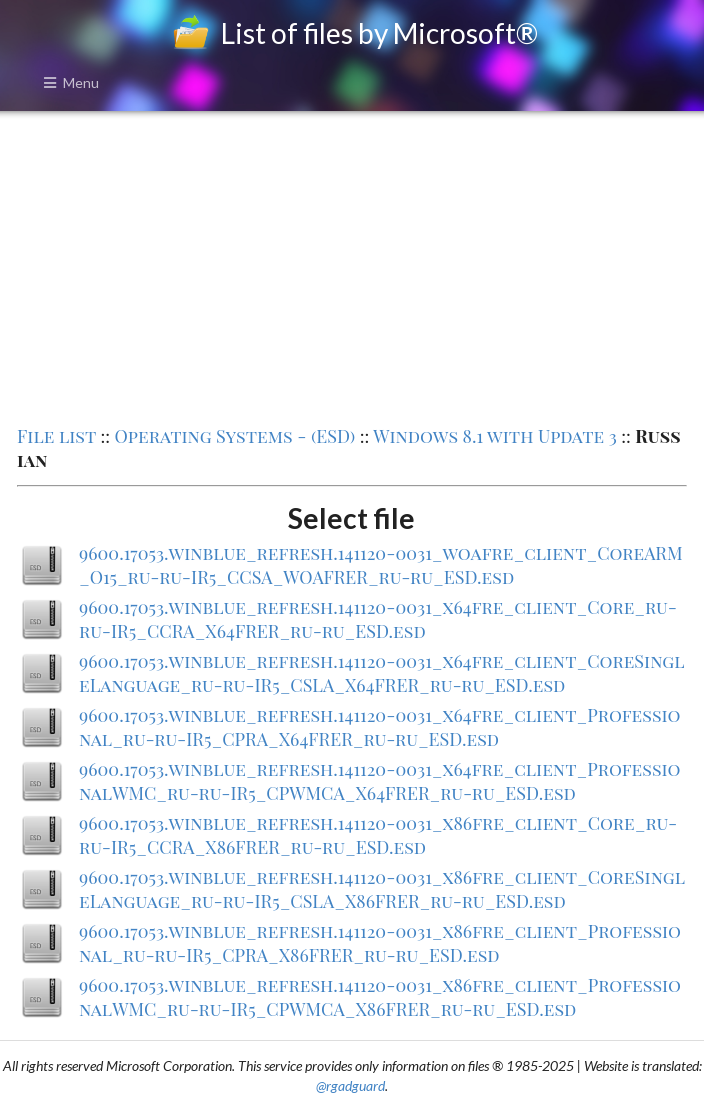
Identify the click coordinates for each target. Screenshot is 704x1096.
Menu (71, 82)
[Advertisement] (352, 266)
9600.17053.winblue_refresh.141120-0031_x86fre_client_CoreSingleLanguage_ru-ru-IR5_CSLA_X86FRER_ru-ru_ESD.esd (382, 889)
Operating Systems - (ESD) (234, 436)
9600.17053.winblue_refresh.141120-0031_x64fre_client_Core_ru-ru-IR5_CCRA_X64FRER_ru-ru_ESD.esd (378, 619)
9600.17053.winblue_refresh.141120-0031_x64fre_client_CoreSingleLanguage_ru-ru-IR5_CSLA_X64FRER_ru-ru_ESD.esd (381, 673)
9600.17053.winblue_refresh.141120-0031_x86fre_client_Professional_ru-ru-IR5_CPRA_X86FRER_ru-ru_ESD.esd (380, 943)
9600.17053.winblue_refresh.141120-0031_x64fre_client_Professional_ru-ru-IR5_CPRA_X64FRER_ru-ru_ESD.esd (379, 727)
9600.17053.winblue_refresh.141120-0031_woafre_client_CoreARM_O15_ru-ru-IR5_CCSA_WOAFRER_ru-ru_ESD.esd (381, 565)
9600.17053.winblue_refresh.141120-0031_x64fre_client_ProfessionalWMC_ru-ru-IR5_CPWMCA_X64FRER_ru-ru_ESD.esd (379, 781)
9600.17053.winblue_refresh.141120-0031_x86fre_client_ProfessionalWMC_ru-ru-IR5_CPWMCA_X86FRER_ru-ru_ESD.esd (380, 997)
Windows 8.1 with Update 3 (495, 436)
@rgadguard (350, 1085)
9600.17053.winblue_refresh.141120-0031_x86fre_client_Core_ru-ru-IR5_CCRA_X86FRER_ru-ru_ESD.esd (378, 835)
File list (56, 436)
